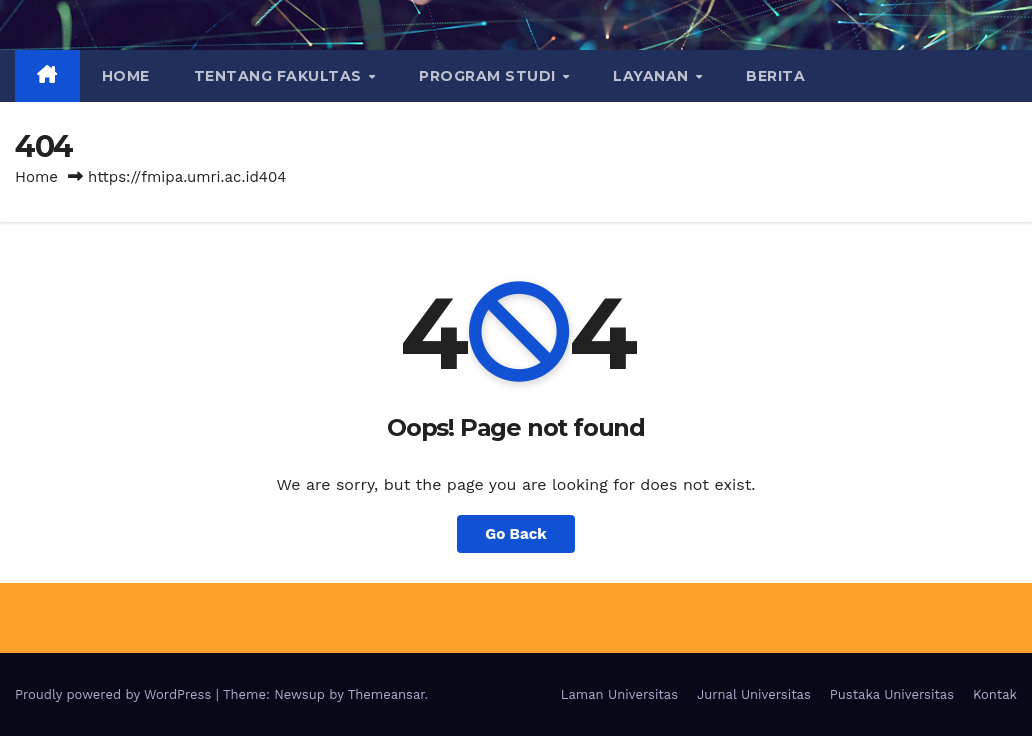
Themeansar (386, 694)
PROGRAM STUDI (489, 76)
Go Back (516, 534)
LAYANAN (653, 76)
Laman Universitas (619, 694)
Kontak (995, 694)
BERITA (775, 76)
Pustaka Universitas (892, 694)
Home (126, 76)
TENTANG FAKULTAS (280, 76)
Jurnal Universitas (754, 694)
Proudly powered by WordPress (115, 694)
